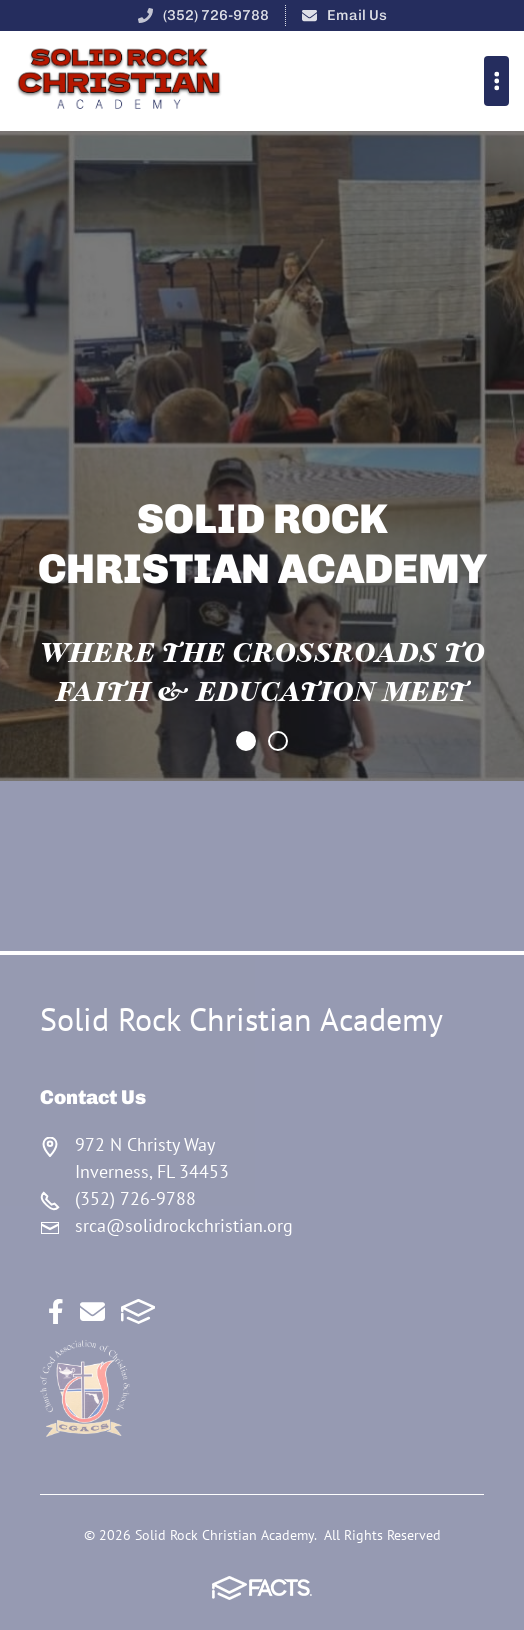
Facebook (56, 1311)
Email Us (357, 15)
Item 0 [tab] (255, 743)
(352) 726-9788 (216, 15)
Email (92, 1311)
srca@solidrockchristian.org (184, 1225)
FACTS (138, 1311)
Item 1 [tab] (287, 743)
